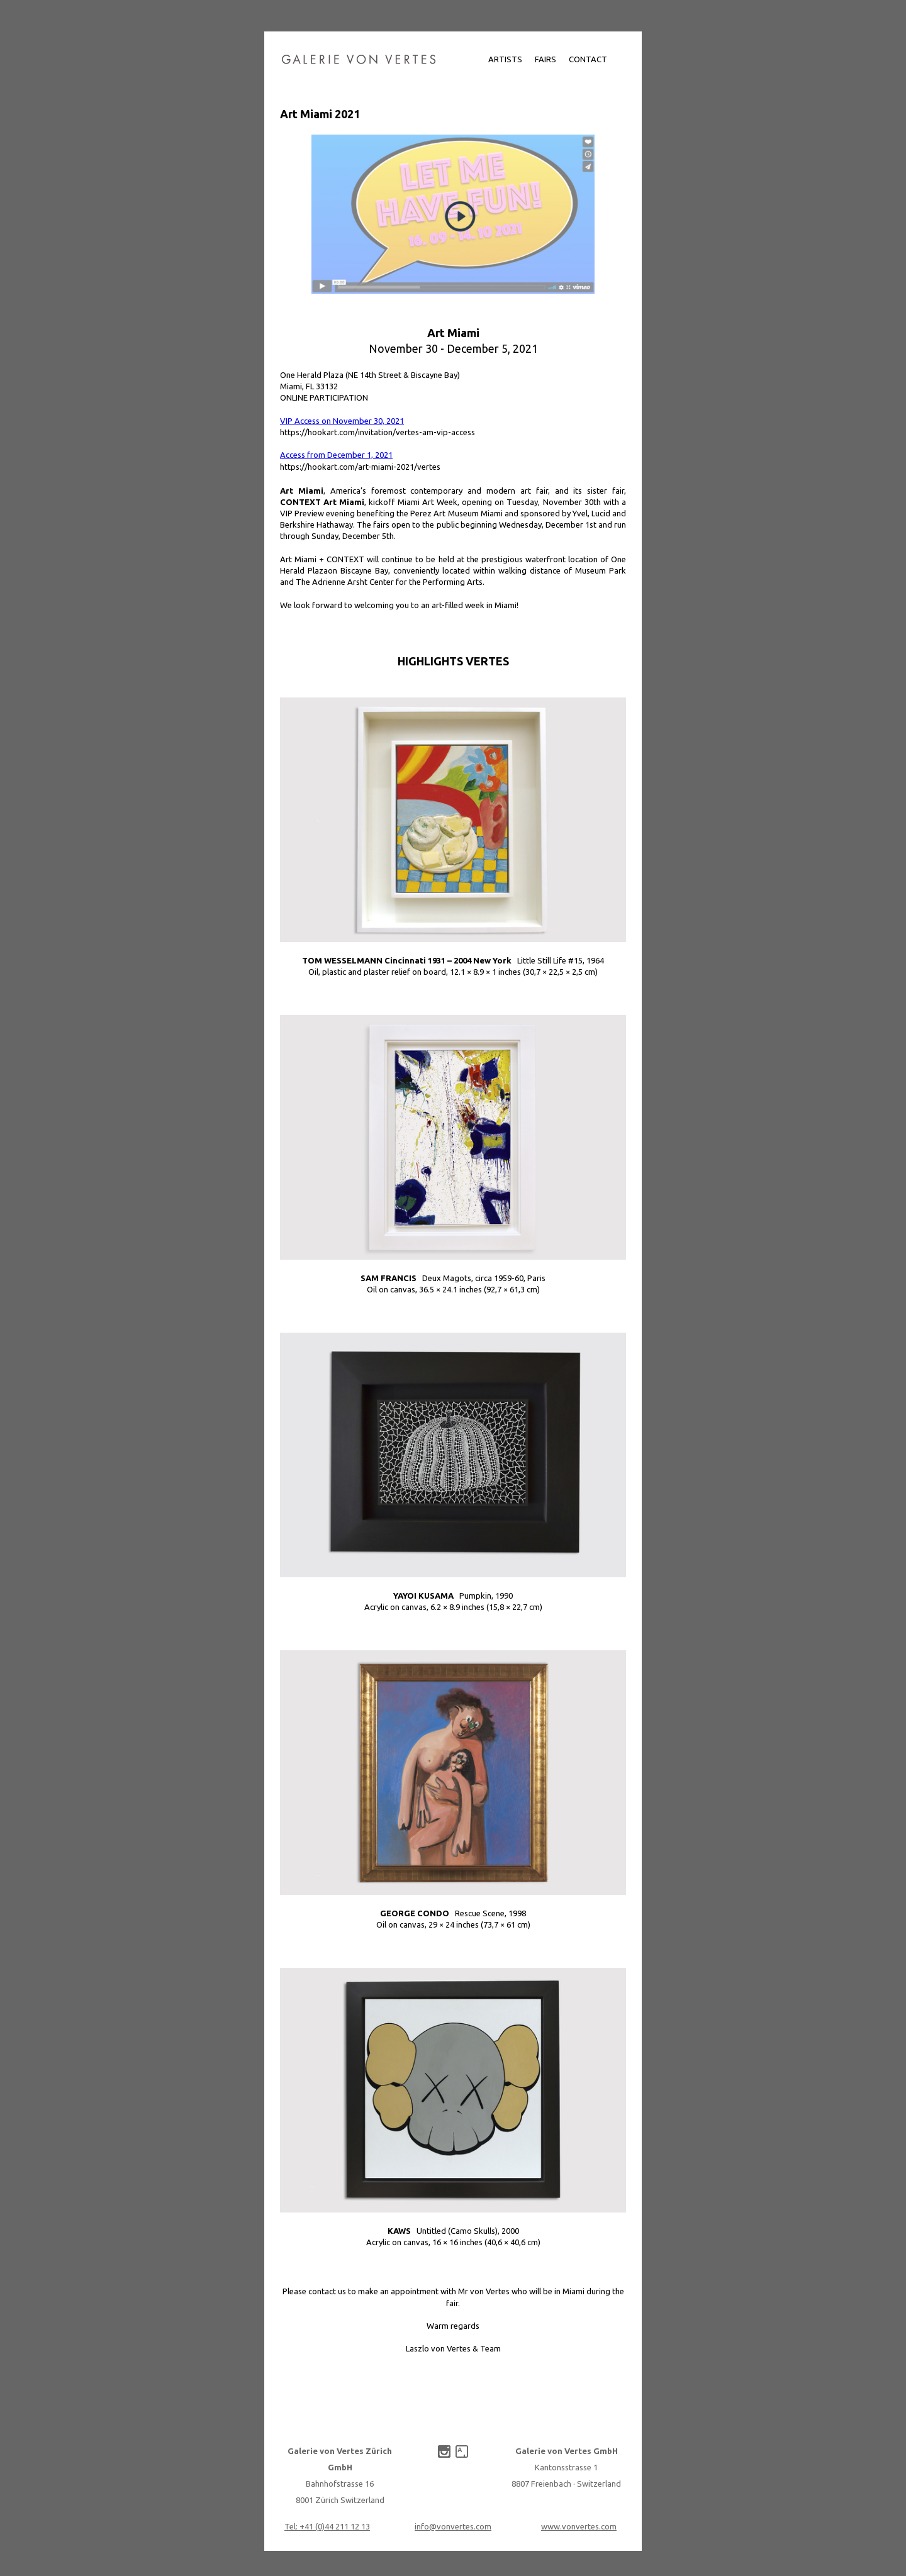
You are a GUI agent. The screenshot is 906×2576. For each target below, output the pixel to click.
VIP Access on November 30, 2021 (342, 420)
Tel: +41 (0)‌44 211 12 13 (327, 2526)
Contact (588, 59)
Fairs (545, 59)
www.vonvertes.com (579, 2526)
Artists (505, 59)
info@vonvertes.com (453, 2526)
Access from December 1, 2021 (336, 454)
